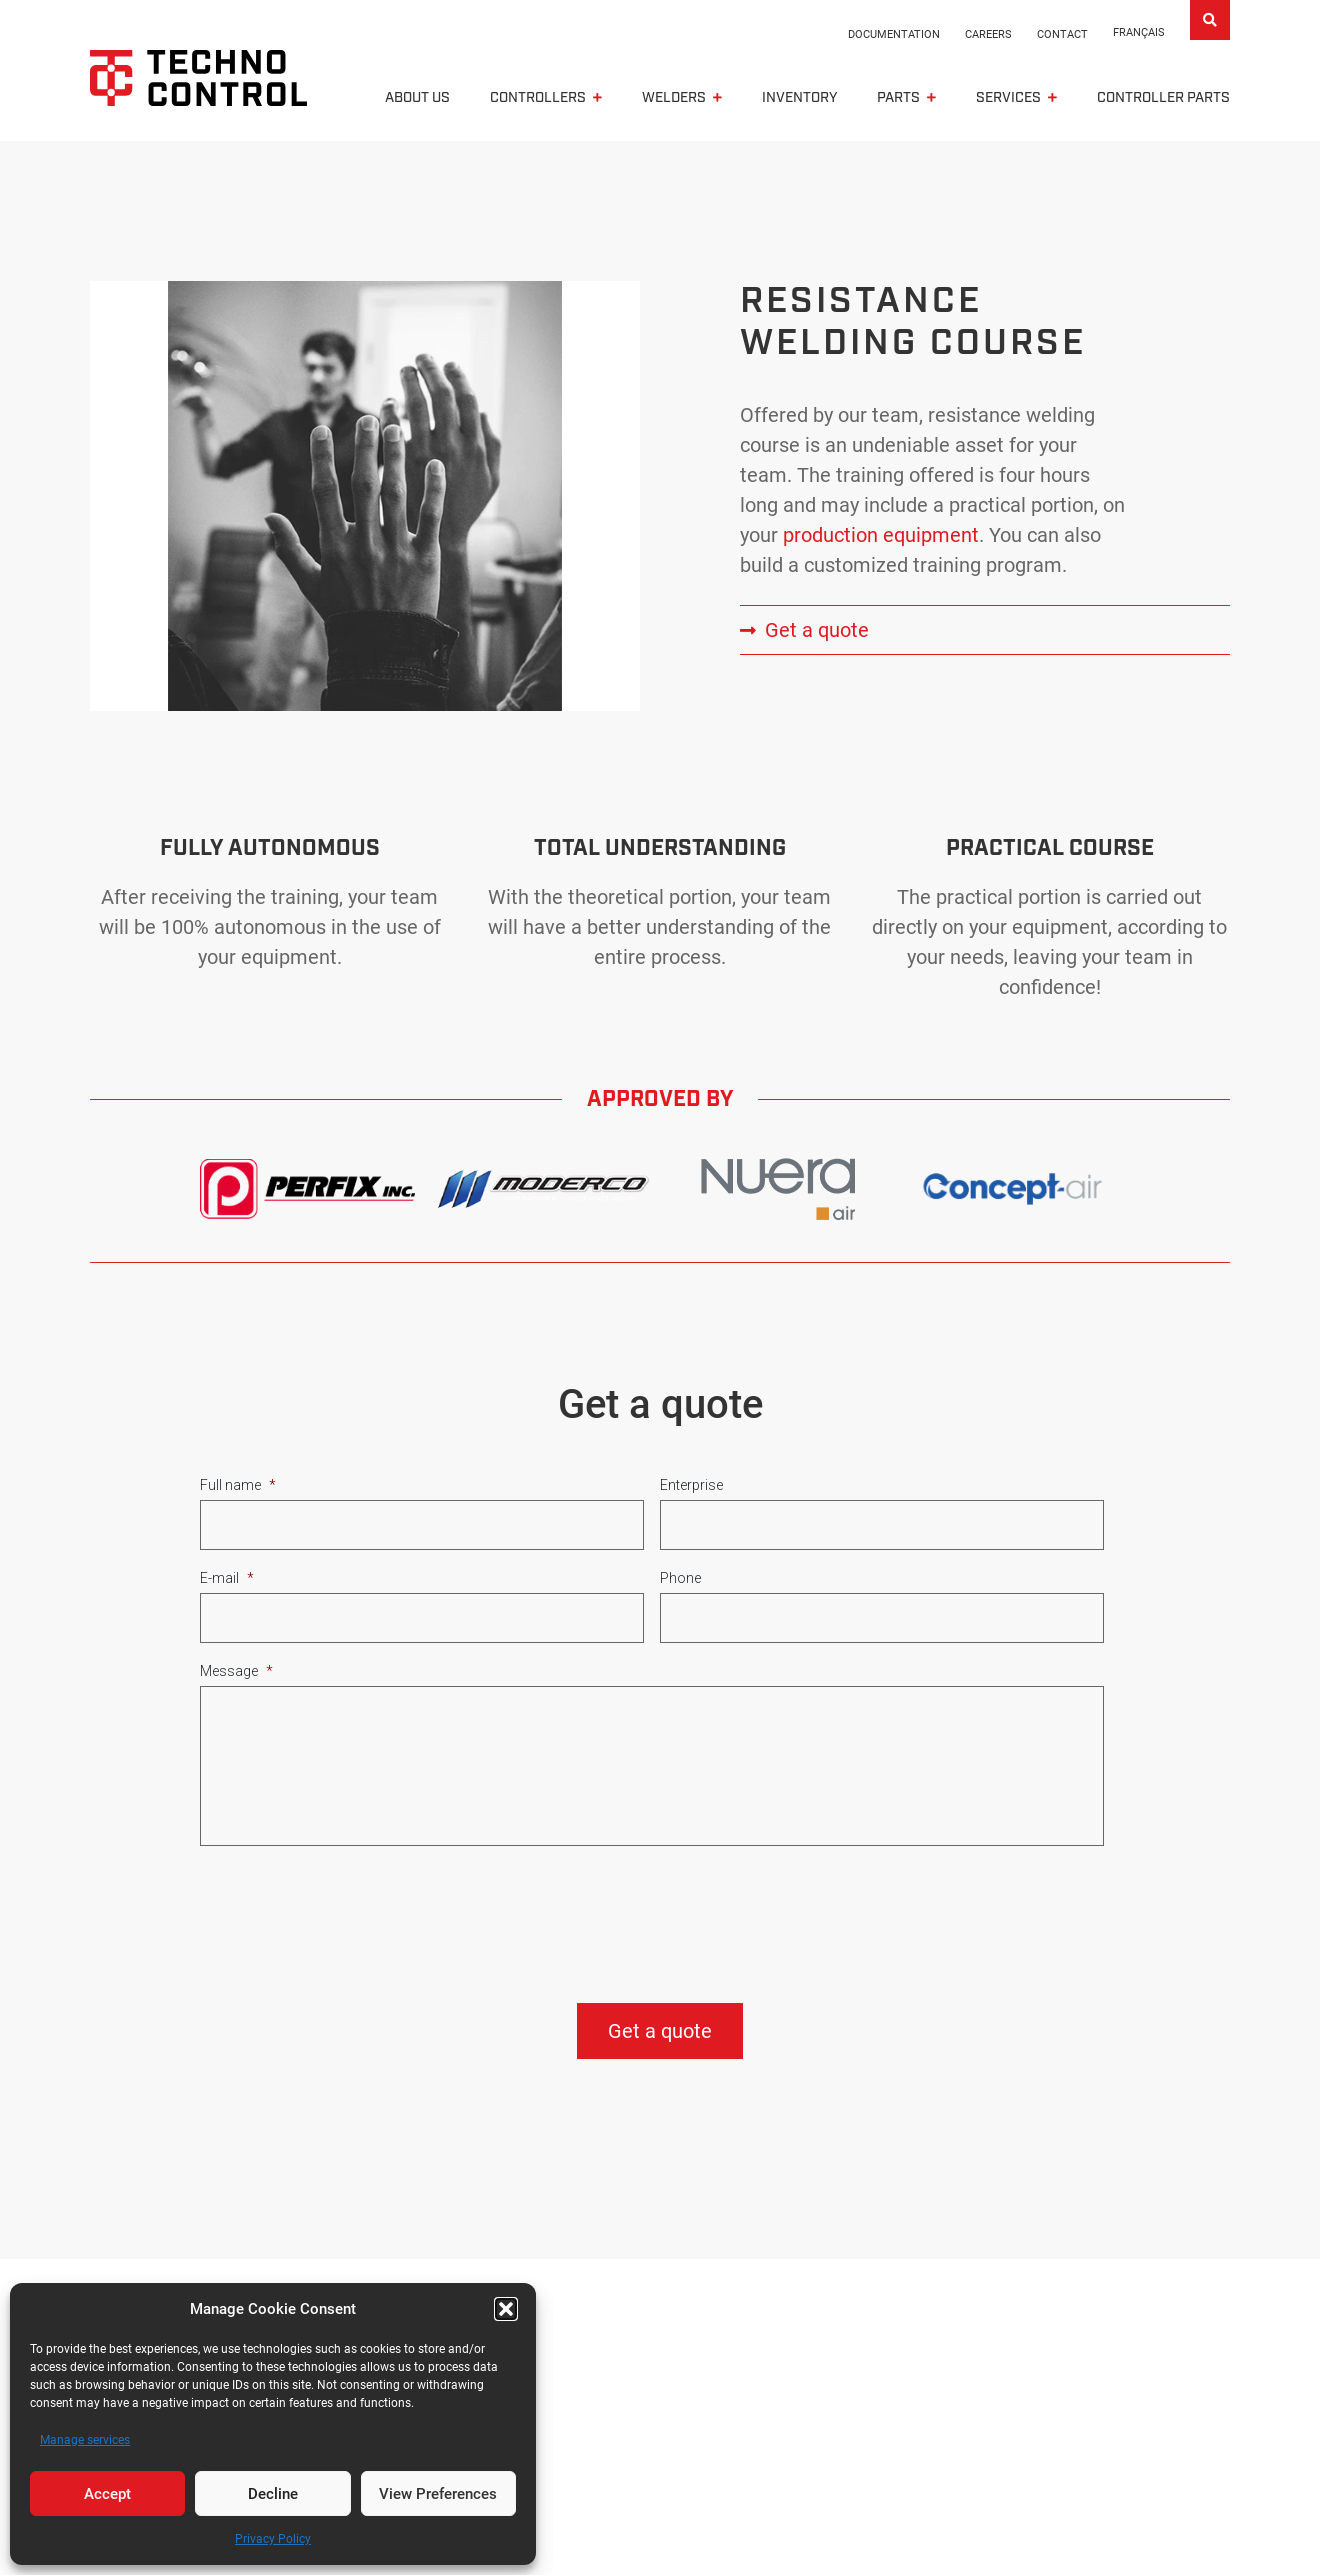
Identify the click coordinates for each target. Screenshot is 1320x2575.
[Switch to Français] (1139, 33)
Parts (898, 100)
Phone (680, 1582)
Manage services (85, 2440)
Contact (1062, 34)
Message (236, 1675)
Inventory (799, 100)
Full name (238, 1489)
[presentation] (352, 1912)
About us (417, 100)
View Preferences (438, 2494)
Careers (988, 34)
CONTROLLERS (538, 100)
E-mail (227, 1582)
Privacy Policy (273, 2539)
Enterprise (691, 1489)
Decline (273, 2494)
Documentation (894, 34)
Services (1008, 100)
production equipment (881, 539)
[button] (506, 2309)
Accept (107, 2494)
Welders (674, 100)
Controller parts (1163, 100)
